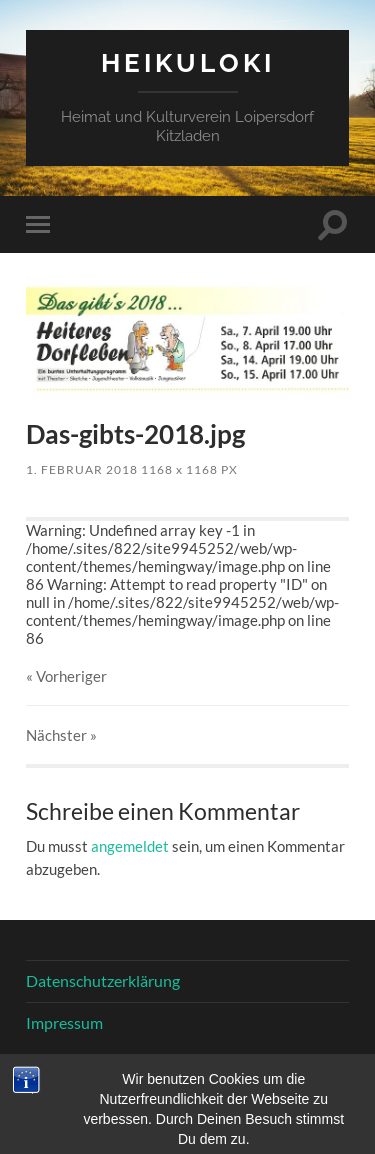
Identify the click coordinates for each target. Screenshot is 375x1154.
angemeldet (130, 846)
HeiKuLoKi (188, 62)
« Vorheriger (66, 676)
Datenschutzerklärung (103, 980)
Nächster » (61, 735)
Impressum (64, 1022)
